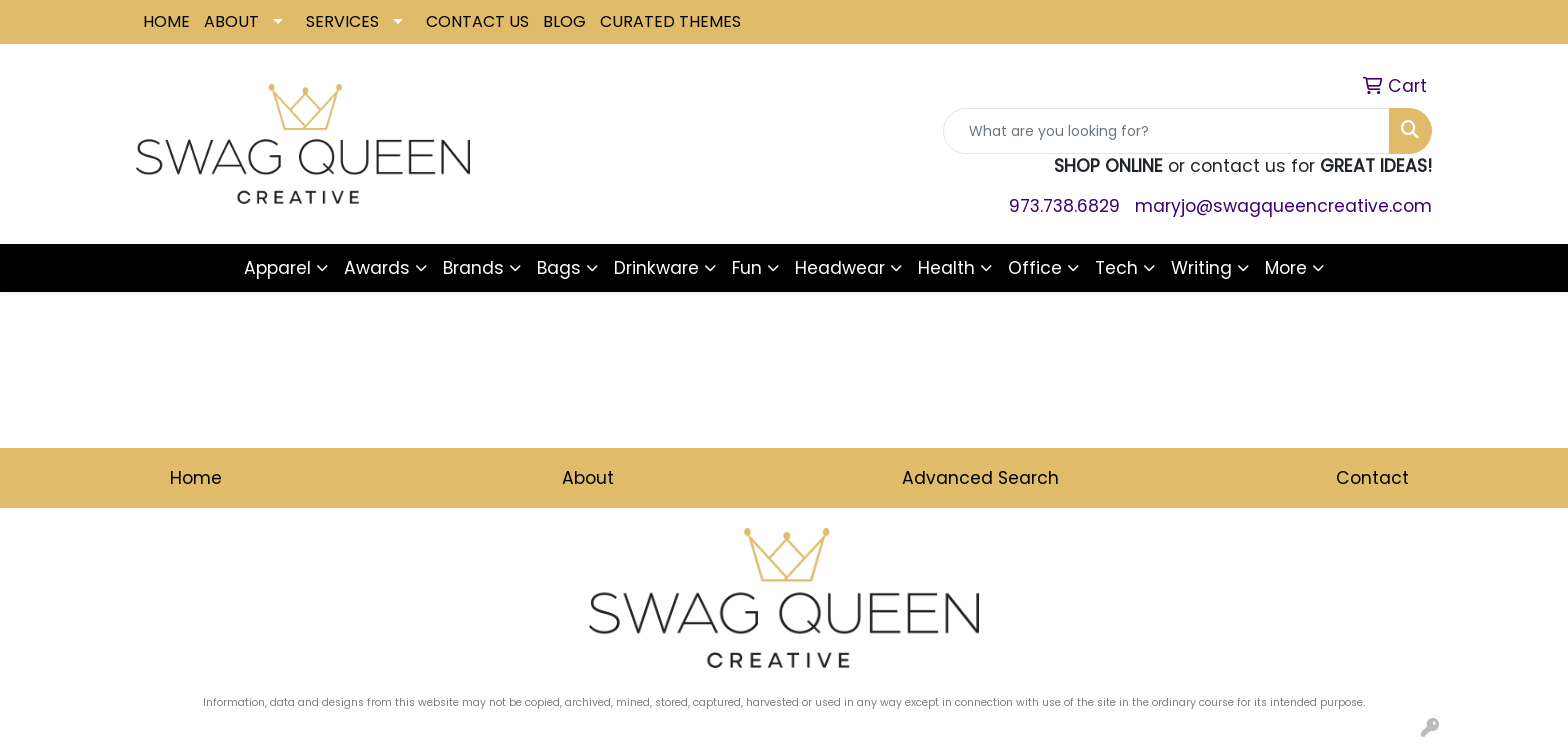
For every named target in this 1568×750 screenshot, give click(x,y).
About (588, 478)
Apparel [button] (277, 268)
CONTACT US (477, 21)
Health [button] (946, 268)
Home (196, 478)
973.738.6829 (1064, 206)
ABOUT (231, 21)
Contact (1372, 478)
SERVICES (342, 21)
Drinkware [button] (656, 268)
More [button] (1286, 268)
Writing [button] (1201, 268)
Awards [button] (377, 268)
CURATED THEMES (670, 21)
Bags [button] (559, 268)
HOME (166, 21)
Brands (473, 268)
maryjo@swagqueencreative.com (1283, 206)
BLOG (564, 21)
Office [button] (1035, 268)
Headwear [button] (840, 268)
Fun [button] (747, 268)
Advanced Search (980, 478)
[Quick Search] (1166, 131)
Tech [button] (1116, 268)
